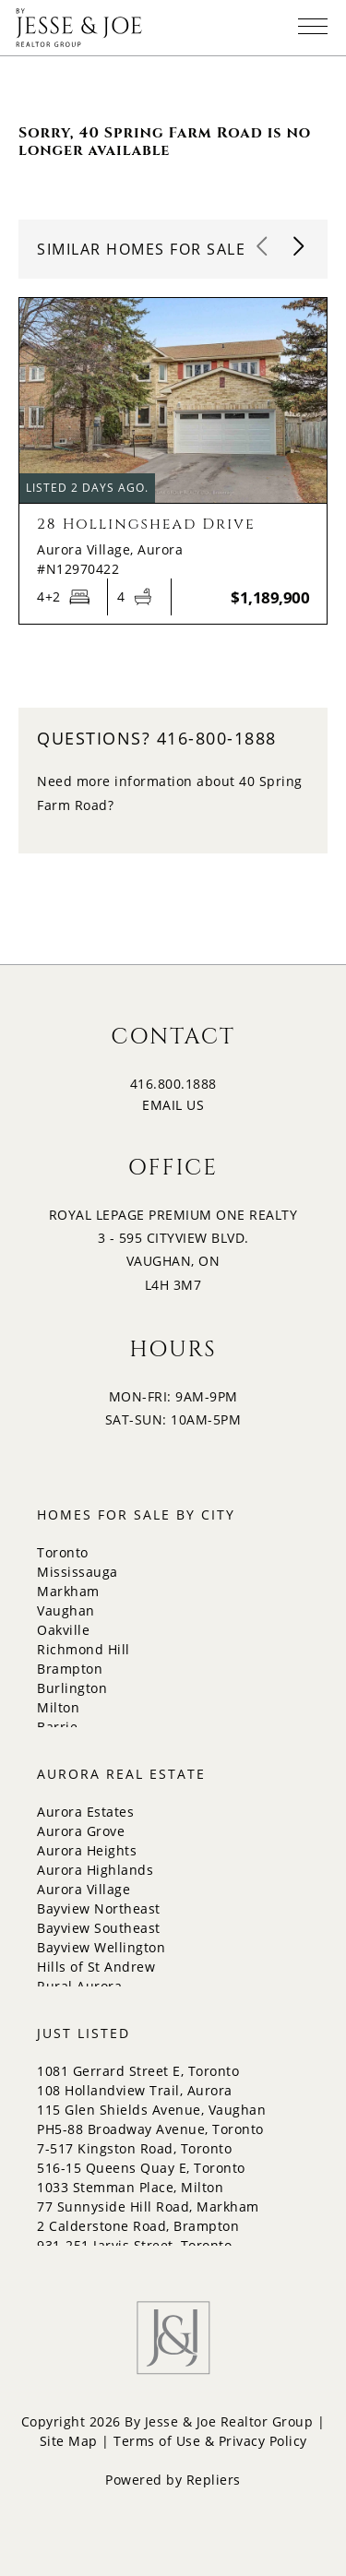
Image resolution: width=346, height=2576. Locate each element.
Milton (58, 1707)
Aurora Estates (85, 1811)
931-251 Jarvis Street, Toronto (134, 2245)
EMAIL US (173, 1105)
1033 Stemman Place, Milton (130, 2187)
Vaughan (66, 1610)
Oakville (63, 1630)
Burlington (72, 1688)
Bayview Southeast (99, 1928)
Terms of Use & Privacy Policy (210, 2441)
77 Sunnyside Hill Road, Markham (148, 2206)
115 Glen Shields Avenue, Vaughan (151, 2109)
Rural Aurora (79, 1986)
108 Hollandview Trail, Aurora (135, 2090)
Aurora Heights (87, 1850)
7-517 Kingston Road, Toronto (134, 2148)
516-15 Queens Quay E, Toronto (141, 2167)
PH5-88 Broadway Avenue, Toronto (150, 2129)
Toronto (63, 1552)
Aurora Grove (81, 1831)
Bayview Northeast (99, 1908)
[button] (300, 247)
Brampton (69, 1668)
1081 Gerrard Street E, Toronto (138, 2071)
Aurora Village (83, 1889)
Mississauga (77, 1571)
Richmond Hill (83, 1649)
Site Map (69, 2441)
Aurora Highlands (95, 1869)
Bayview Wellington (101, 1947)
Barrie (57, 1726)
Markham (68, 1591)
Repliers (213, 2479)
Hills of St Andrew (96, 1966)
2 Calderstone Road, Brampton (138, 2226)
